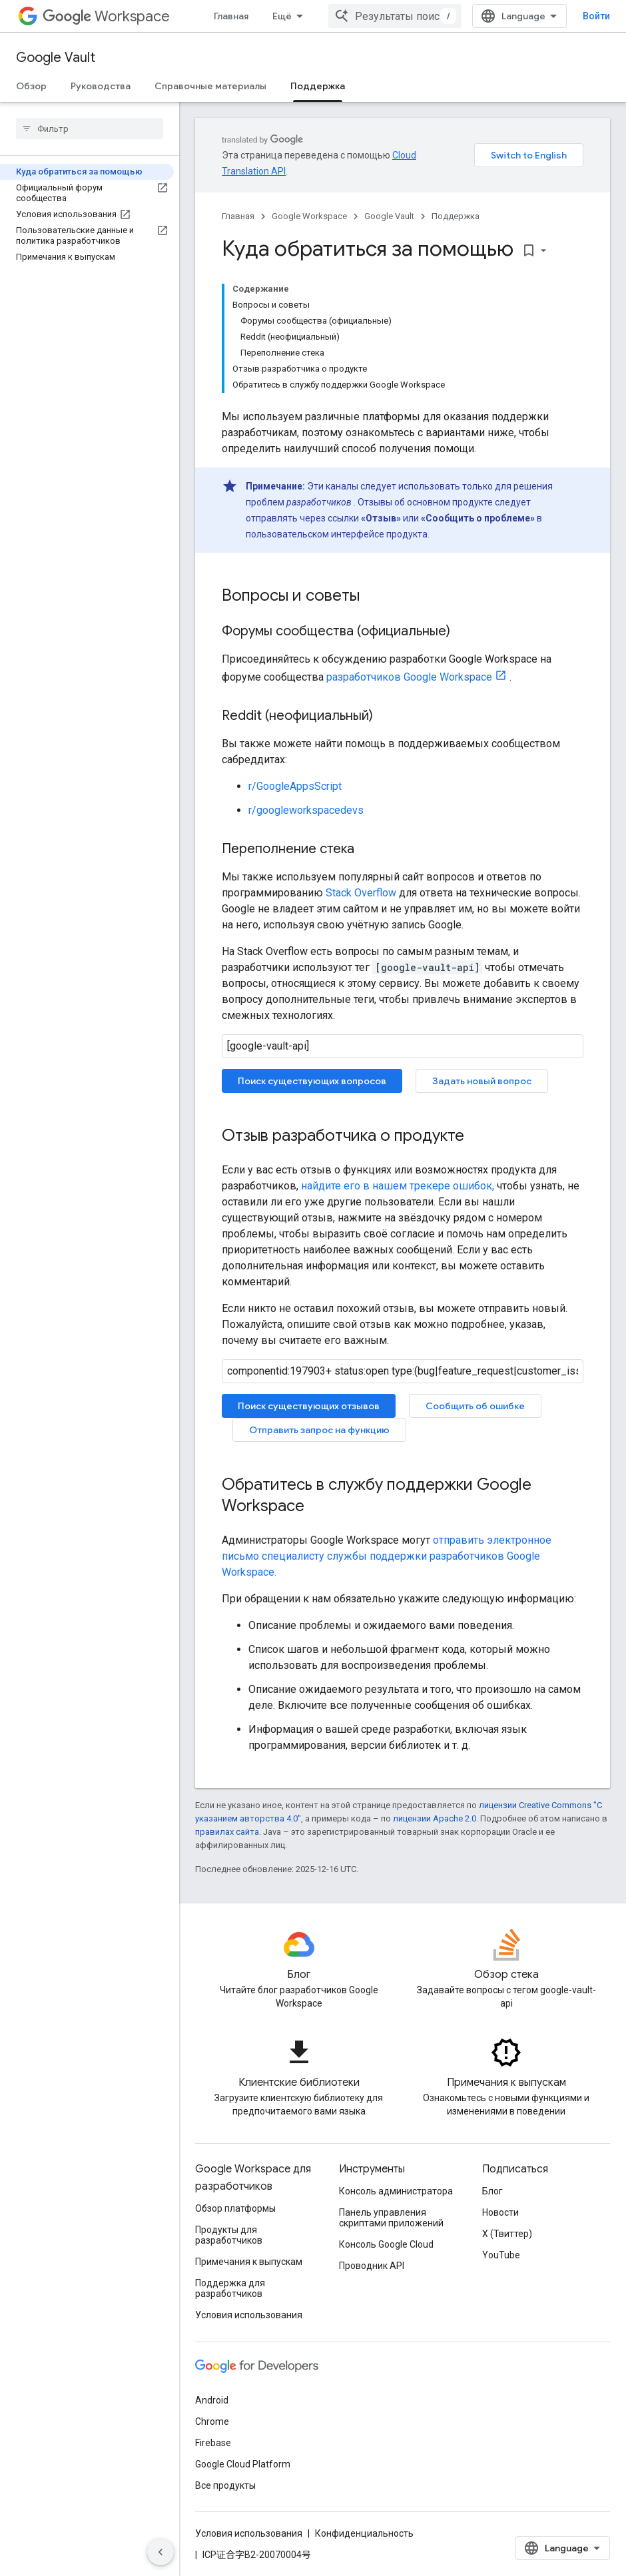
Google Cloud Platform (242, 2464)
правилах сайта (227, 1832)
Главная (231, 16)
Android (211, 2400)
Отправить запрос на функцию (319, 1430)
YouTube (501, 2255)
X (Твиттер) (507, 2233)
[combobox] (395, 16)
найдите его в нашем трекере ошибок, (397, 1185)
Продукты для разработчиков (228, 2235)
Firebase (213, 2442)
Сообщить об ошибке (475, 1406)
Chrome (212, 2421)
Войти (596, 16)
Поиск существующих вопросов (312, 1081)
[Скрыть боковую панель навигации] (160, 2552)
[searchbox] (89, 128)
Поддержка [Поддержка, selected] (317, 86)
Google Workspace (309, 216)
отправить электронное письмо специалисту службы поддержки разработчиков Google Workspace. (386, 1556)
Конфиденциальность (364, 2533)
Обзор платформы (235, 2208)
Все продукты (225, 2485)
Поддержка (455, 216)
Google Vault (55, 57)
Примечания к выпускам (248, 2261)
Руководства (101, 86)
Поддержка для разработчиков (230, 2288)
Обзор (31, 86)
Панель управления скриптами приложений (391, 2217)
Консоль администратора (396, 2191)
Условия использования (248, 2315)
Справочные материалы (210, 86)
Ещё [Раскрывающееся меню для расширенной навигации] (282, 16)
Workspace (106, 16)
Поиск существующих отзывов (309, 1406)
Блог (492, 2191)
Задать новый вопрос (481, 1081)
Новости (500, 2212)
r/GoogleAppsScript (295, 786)
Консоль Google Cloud (386, 2244)
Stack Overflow (361, 892)
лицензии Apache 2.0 (434, 1818)
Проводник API (371, 2265)
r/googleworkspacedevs (306, 810)
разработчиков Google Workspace (409, 677)
